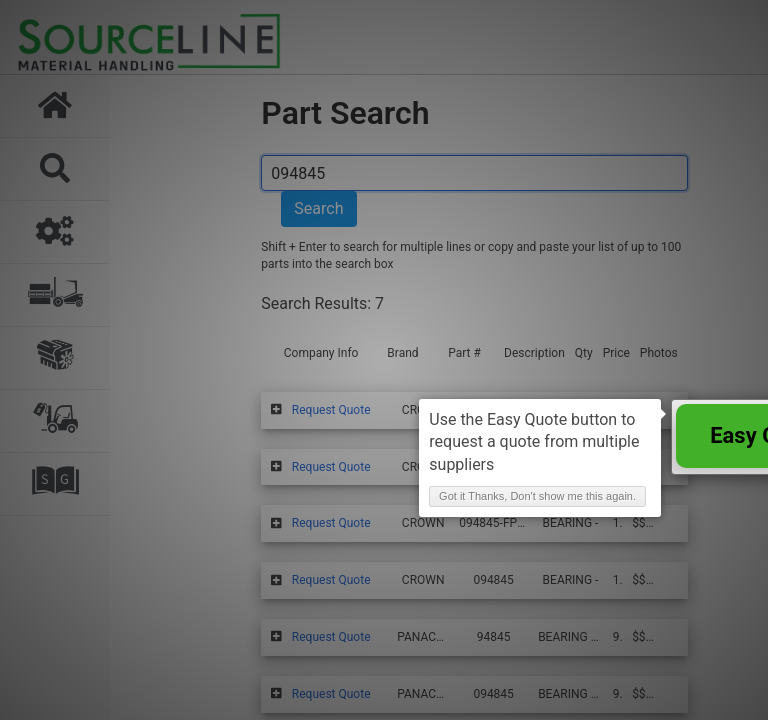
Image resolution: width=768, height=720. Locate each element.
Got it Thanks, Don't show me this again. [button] (537, 496)
